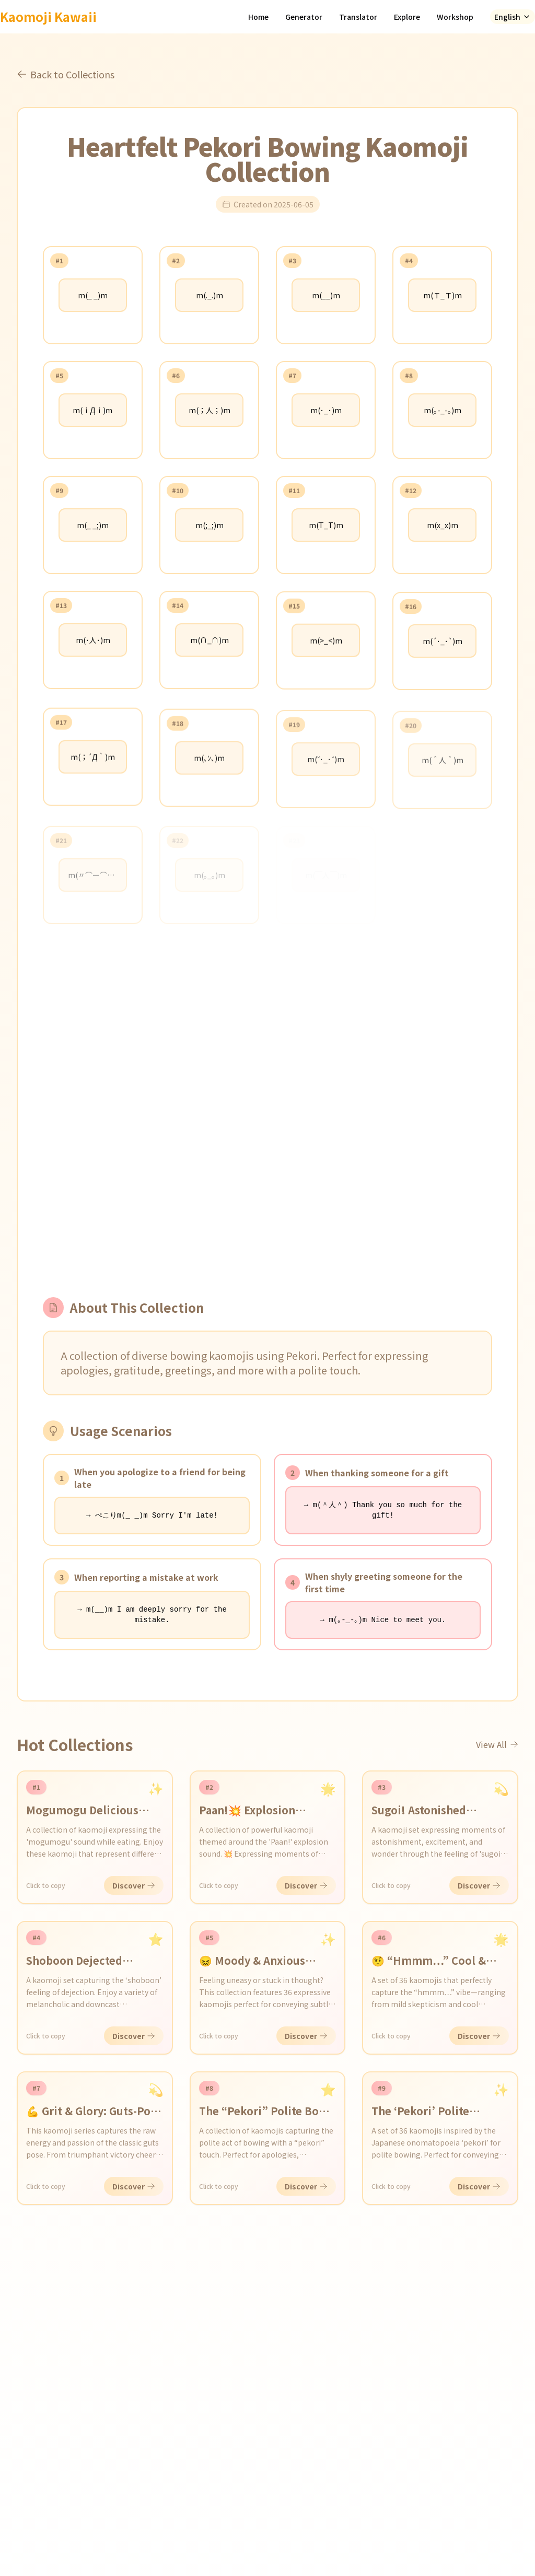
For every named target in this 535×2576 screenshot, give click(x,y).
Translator (358, 16)
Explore (407, 16)
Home (258, 16)
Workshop (455, 16)
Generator (303, 16)
